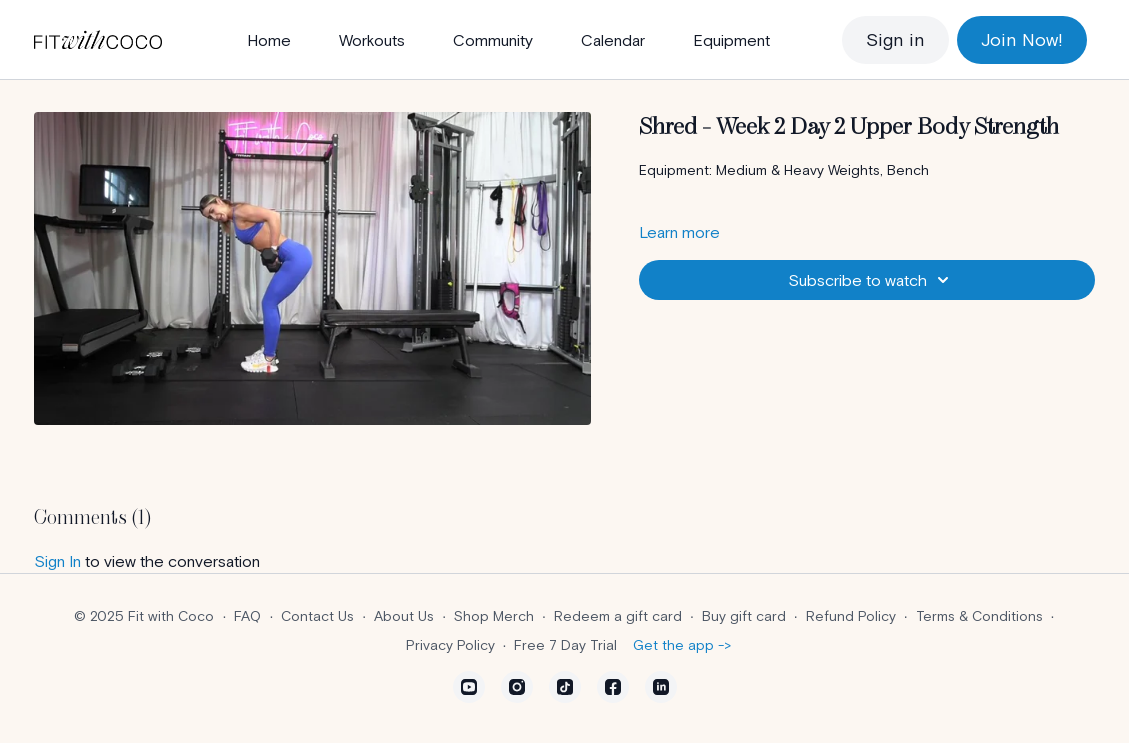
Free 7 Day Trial (565, 645)
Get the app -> (682, 645)
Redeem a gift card (618, 616)
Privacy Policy (450, 645)
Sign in (895, 39)
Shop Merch (494, 616)
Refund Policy (851, 616)
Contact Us (317, 616)
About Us (404, 616)
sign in (57, 561)
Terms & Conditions (979, 616)
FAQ (247, 616)
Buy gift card (744, 616)
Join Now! (1022, 39)
